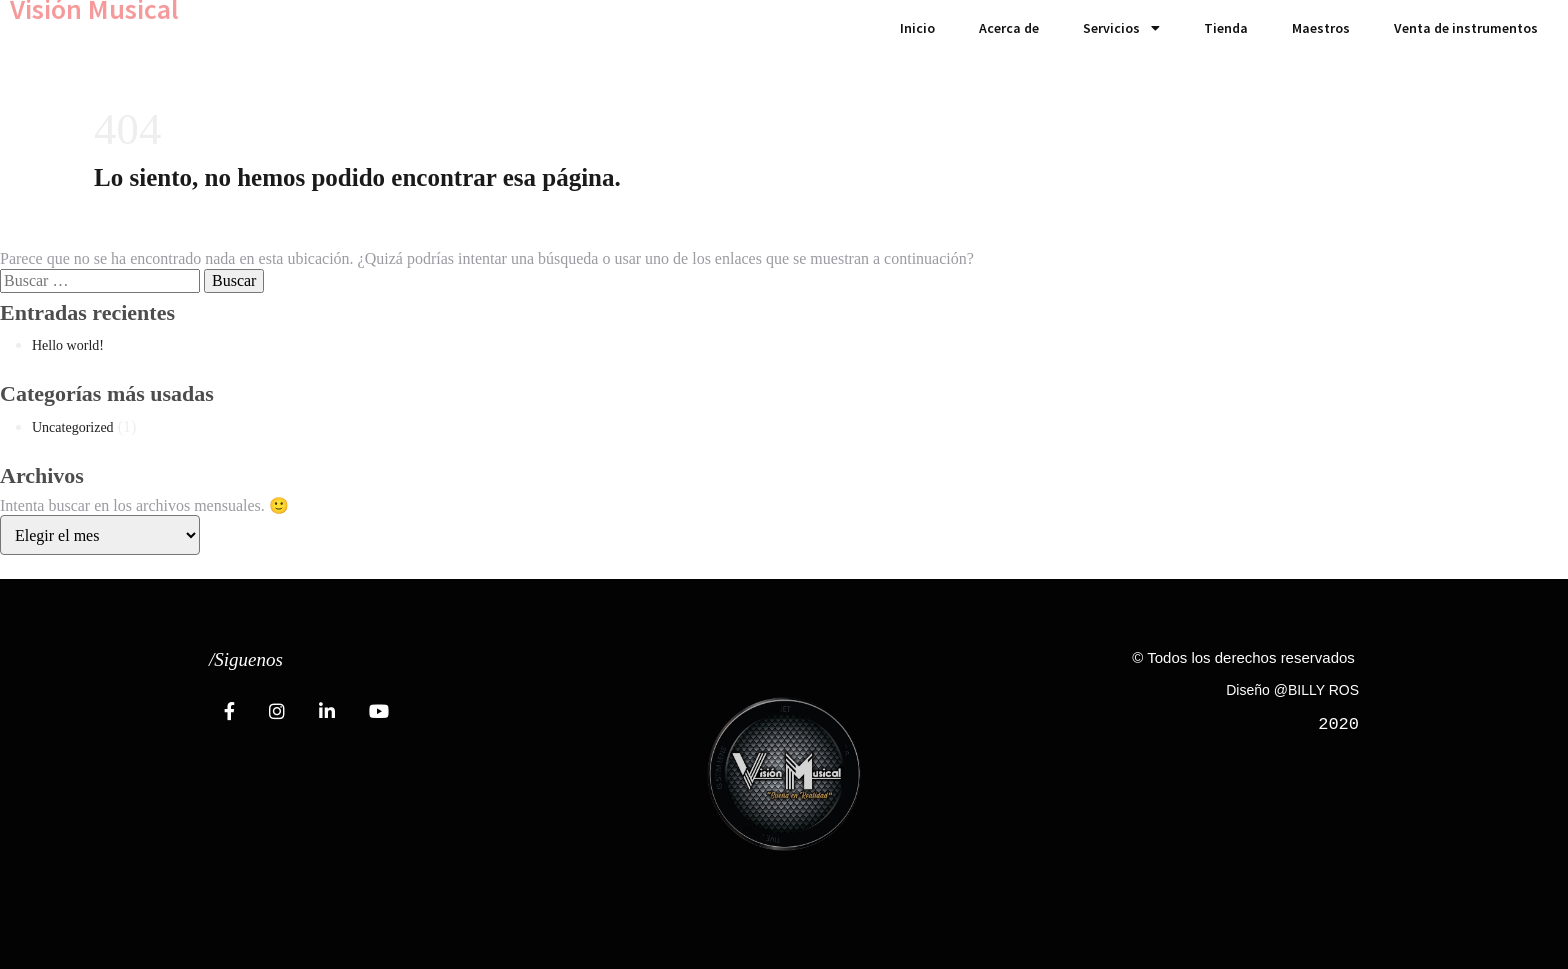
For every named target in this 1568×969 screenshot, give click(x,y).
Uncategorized (73, 427)
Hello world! (68, 345)
